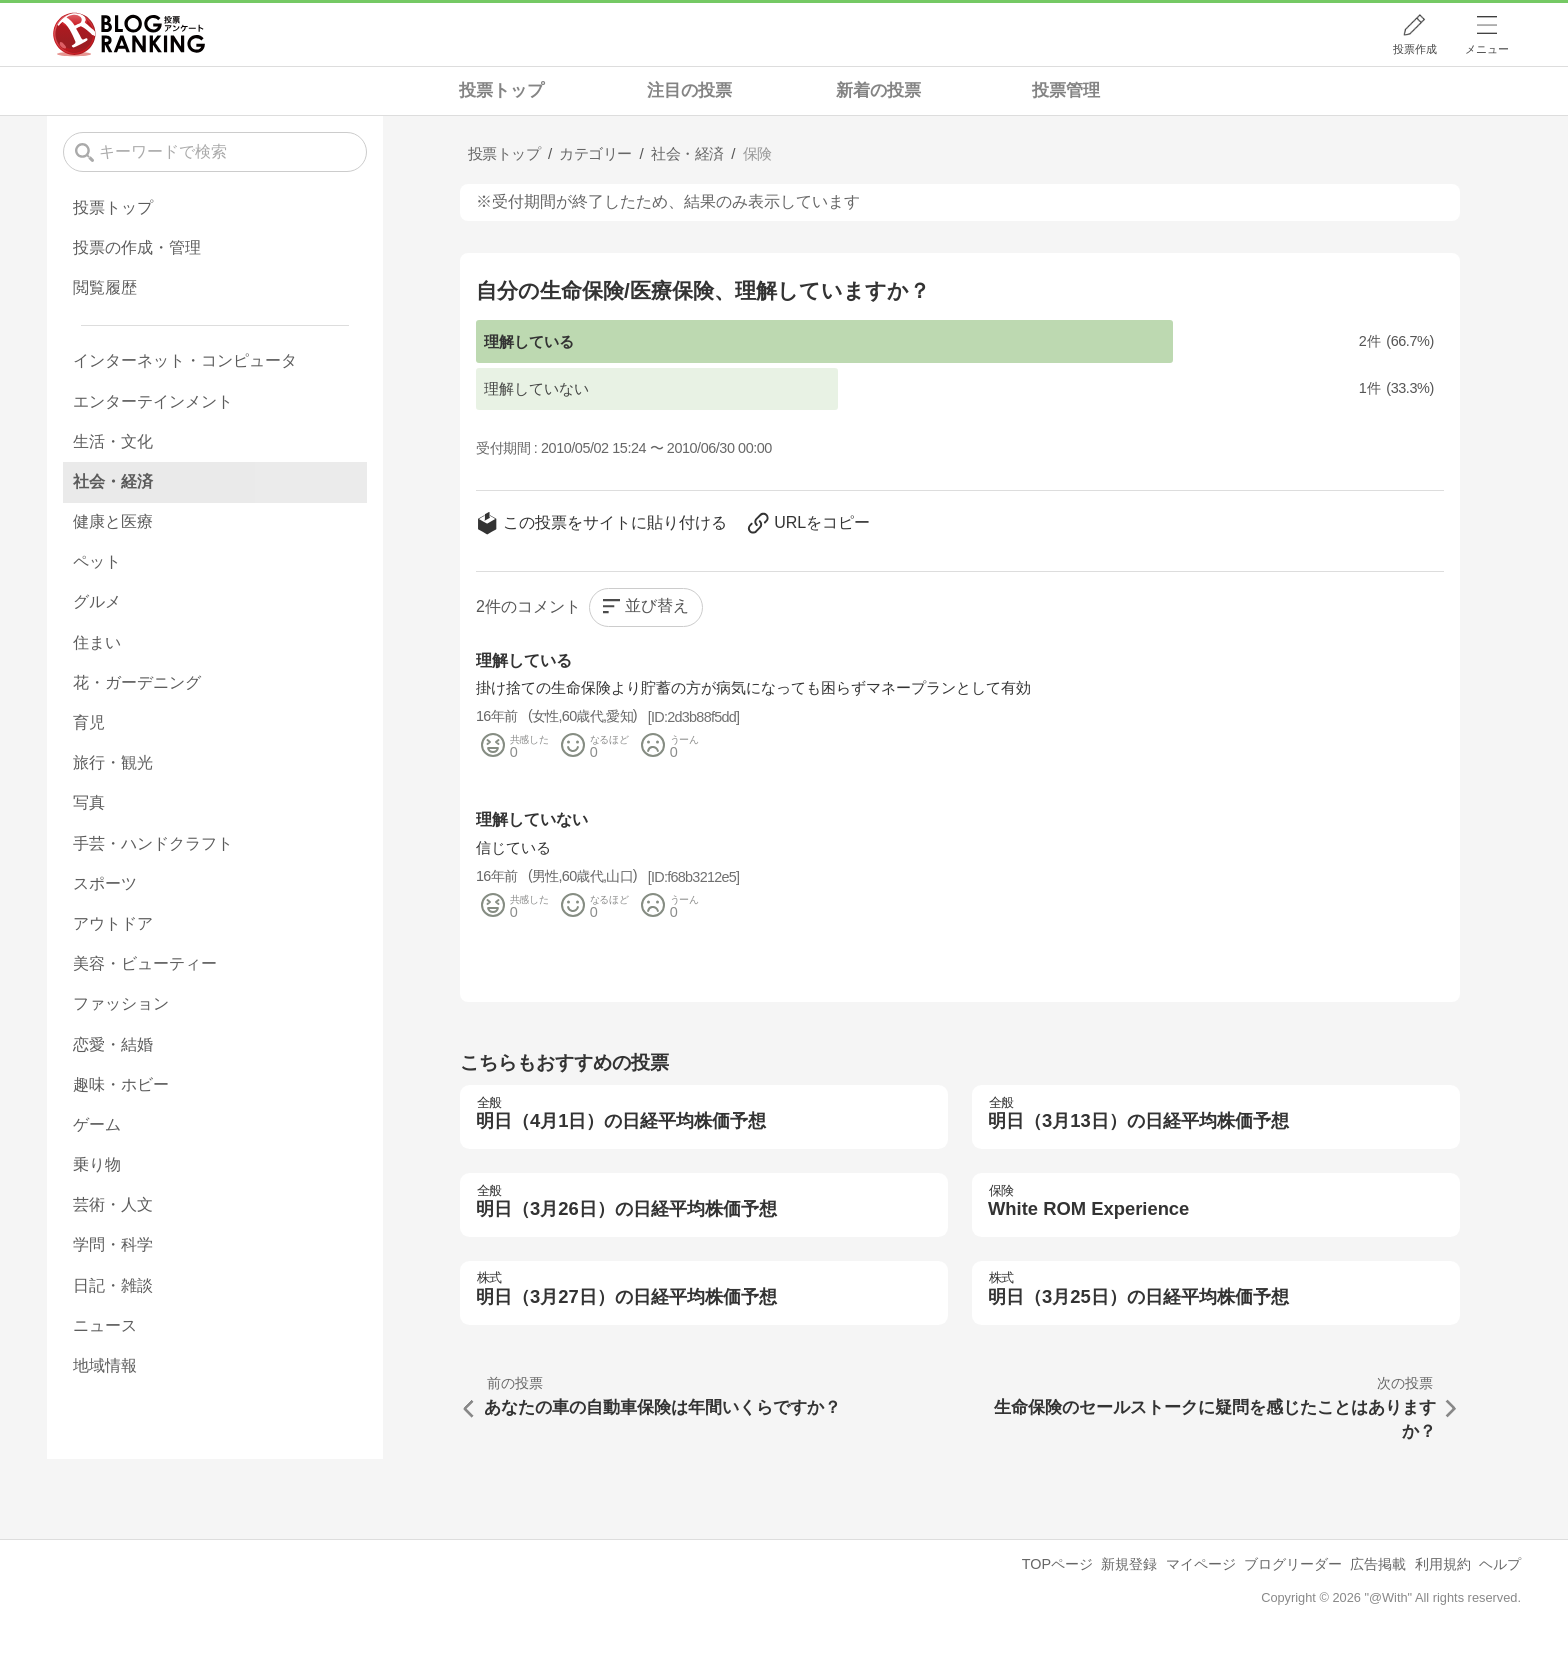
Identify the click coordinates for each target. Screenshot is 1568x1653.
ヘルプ (1500, 1564)
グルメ (97, 601)
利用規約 (1443, 1564)
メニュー (1487, 49)
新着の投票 (878, 90)
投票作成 (1415, 49)
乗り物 (97, 1164)
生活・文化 (113, 441)
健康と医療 (113, 521)
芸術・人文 (113, 1204)
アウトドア (113, 923)
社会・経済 (113, 481)
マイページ (1201, 1564)
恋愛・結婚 (113, 1044)
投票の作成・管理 (137, 247)
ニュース (105, 1325)
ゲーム (97, 1124)
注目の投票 (689, 90)
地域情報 (105, 1365)
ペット (97, 561)
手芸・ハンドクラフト (153, 843)
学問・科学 (113, 1244)
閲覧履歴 (105, 287)
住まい (97, 642)
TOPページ (1057, 1564)
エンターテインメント (153, 401)
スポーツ (105, 883)
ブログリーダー (1293, 1564)
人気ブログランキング (129, 34)
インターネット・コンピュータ (185, 360)
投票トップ (501, 90)
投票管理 (1066, 90)
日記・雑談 (113, 1285)
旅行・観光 (113, 762)
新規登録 (1129, 1564)
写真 (89, 802)
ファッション (121, 1003)
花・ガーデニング (137, 682)
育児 (89, 722)
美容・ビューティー (145, 963)
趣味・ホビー (121, 1084)
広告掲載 (1378, 1564)
